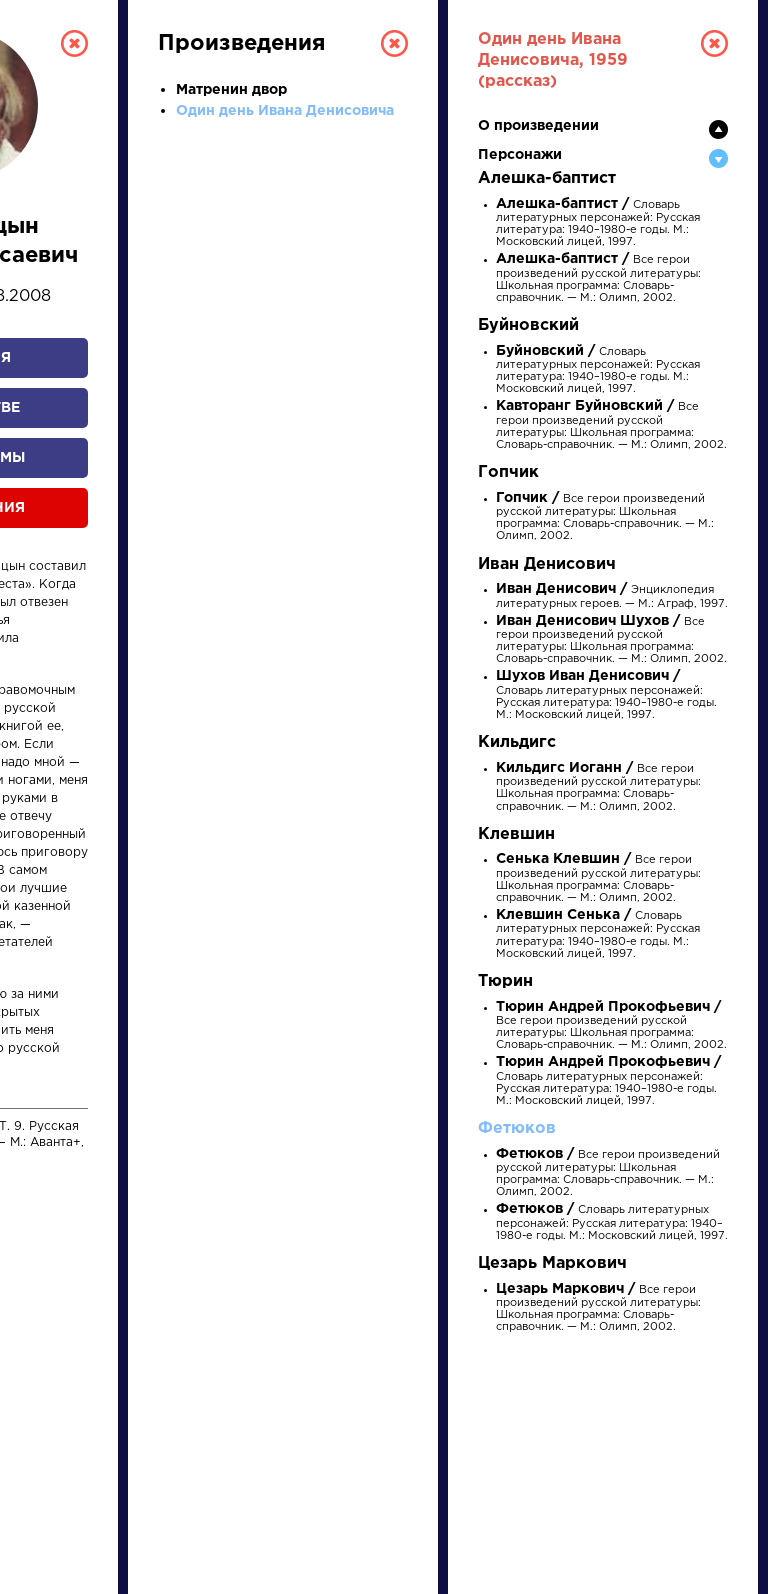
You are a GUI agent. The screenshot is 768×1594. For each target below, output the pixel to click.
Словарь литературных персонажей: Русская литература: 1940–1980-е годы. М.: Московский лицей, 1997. (612, 1222)
